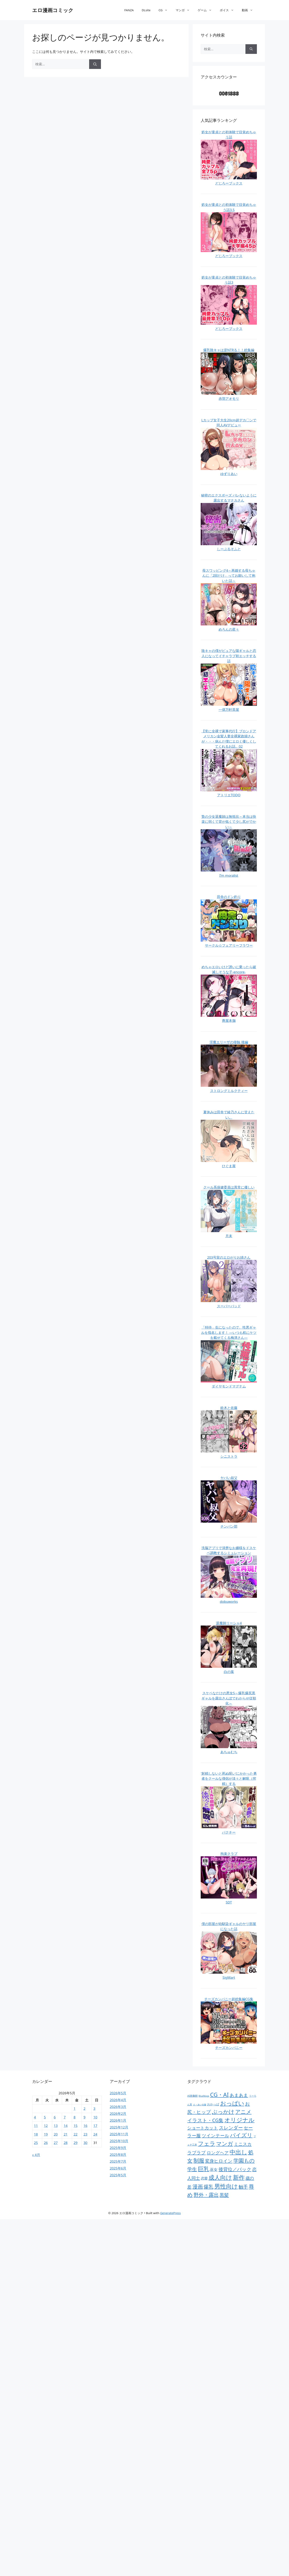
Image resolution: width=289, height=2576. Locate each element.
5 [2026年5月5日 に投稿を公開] (45, 2117)
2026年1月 (118, 2120)
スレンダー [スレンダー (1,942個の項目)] (231, 2127)
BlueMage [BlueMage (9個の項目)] (204, 2095)
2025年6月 (118, 2168)
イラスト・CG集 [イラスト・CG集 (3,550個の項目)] (205, 2120)
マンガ (185, 10)
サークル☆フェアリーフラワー (229, 945)
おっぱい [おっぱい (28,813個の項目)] (232, 2103)
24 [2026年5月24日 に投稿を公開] (95, 2134)
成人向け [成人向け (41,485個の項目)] (220, 2177)
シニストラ (228, 1456)
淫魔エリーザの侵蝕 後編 (229, 1042)
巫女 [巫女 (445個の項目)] (214, 2169)
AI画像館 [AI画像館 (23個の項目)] (192, 2096)
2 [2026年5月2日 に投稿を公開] (84, 2108)
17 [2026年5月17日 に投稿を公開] (95, 2125)
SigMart (229, 1977)
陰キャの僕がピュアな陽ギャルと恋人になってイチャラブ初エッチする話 (228, 655)
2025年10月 (119, 2141)
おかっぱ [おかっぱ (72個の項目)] (213, 2104)
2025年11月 (119, 2134)
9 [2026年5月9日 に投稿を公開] (84, 2117)
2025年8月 (118, 2154)
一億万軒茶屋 (229, 709)
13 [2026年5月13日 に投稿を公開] (56, 2125)
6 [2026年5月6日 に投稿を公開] (55, 2117)
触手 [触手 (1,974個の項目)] (243, 2187)
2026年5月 (118, 2093)
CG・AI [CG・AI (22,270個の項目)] (219, 2094)
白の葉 (229, 1671)
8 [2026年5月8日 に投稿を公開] (75, 2117)
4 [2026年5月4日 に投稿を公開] (35, 2117)
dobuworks (229, 1601)
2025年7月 (118, 2161)
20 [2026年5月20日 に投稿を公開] (56, 2134)
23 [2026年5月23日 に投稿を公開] (85, 2134)
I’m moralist (228, 875)
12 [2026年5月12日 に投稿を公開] (46, 2125)
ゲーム (207, 10)
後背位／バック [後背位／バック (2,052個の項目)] (235, 2169)
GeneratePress (170, 2213)
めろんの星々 (229, 629)
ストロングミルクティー (229, 1090)
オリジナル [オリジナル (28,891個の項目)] (239, 2120)
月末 (228, 1236)
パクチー (229, 1832)
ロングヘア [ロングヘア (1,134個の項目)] (218, 2152)
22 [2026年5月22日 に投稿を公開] (75, 2134)
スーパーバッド (229, 1306)
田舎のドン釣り (229, 896)
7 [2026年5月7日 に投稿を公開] (65, 2117)
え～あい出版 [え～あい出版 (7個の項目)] (199, 2104)
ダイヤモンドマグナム (229, 1386)
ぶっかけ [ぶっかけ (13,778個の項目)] (223, 2111)
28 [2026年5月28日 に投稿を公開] (65, 2142)
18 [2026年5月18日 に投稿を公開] (36, 2134)
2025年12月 (119, 2127)
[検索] (95, 64)
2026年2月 (118, 2113)
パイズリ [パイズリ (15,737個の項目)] (241, 2135)
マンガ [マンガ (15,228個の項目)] (224, 2143)
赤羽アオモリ (229, 398)
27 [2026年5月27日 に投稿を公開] (56, 2142)
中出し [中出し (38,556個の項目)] (238, 2152)
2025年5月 (118, 2175)
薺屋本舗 (229, 1020)
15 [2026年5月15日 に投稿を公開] (75, 2125)
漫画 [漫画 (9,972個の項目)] (197, 2186)
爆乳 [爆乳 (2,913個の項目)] (208, 2186)
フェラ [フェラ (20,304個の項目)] (206, 2143)
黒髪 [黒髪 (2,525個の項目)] (224, 2195)
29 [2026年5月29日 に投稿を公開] (75, 2142)
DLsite (146, 10)
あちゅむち (228, 1752)
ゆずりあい (228, 473)
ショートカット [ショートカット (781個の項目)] (202, 2128)
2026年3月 (118, 2106)
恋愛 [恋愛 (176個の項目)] (204, 2178)
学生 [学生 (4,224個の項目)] (192, 2169)
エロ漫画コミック (52, 10)
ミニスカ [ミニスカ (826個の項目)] (243, 2144)
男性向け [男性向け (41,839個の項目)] (226, 2186)
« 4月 (36, 2154)
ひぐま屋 (229, 1166)
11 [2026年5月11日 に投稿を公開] (36, 2125)
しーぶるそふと (229, 549)
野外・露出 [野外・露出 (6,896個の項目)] (206, 2194)
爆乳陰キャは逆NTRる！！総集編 (228, 350)
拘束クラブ (228, 1853)
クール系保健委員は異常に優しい (228, 1187)
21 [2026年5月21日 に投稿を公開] (65, 2134)
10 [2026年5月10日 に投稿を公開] (95, 2117)
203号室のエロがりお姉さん (228, 1257)
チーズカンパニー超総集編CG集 (228, 1999)
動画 (249, 10)
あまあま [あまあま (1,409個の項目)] (239, 2095)
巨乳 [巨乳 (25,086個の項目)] (203, 2169)
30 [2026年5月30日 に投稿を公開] (85, 2142)
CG (165, 10)
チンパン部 (228, 1526)
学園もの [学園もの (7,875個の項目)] (244, 2160)
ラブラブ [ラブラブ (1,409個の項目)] (196, 2152)
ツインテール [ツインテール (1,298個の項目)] (215, 2135)
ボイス (229, 10)
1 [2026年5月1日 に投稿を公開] (75, 2108)
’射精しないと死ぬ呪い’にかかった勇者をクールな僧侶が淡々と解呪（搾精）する (229, 1778)
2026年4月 (118, 2100)
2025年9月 (118, 2147)
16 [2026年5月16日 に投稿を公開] (85, 2125)
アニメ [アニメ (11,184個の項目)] (243, 2111)
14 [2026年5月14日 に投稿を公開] (65, 2125)
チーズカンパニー (228, 2047)
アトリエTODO (228, 795)
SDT (229, 1902)
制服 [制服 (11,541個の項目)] (198, 2160)
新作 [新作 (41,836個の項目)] (239, 2177)
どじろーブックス (228, 183)
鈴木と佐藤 (228, 1407)
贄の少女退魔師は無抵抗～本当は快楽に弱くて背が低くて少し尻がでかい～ (228, 821)
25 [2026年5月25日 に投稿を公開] (36, 2142)
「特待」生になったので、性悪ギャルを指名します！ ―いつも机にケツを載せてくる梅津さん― (228, 1332)
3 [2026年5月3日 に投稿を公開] (94, 2108)
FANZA (129, 10)
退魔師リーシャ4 (229, 1623)
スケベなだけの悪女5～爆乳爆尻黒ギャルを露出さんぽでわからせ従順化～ (228, 1698)
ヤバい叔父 (228, 1477)
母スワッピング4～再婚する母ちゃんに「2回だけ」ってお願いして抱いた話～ (228, 575)
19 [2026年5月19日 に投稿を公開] (46, 2134)
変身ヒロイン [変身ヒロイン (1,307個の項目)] (218, 2161)
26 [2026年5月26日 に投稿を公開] (46, 2142)
